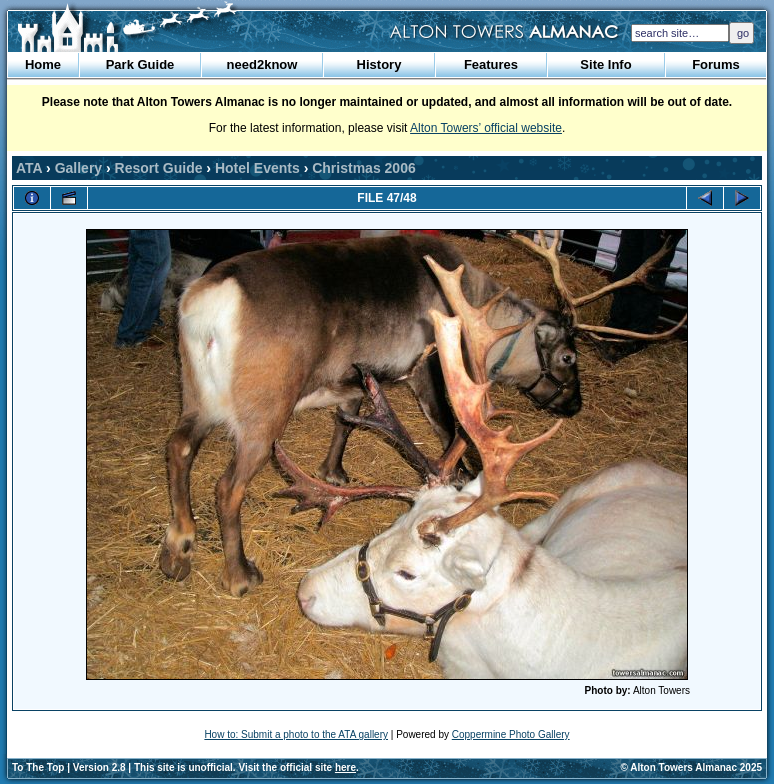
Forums (716, 64)
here (345, 767)
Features (491, 64)
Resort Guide (159, 168)
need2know (262, 64)
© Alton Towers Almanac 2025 (691, 767)
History (379, 64)
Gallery (78, 168)
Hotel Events (257, 168)
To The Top (38, 767)
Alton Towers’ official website (486, 128)
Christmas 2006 (364, 168)
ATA (29, 168)
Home (43, 64)
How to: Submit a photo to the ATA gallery (296, 734)
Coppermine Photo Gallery (511, 734)
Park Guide (140, 64)
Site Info (605, 64)
